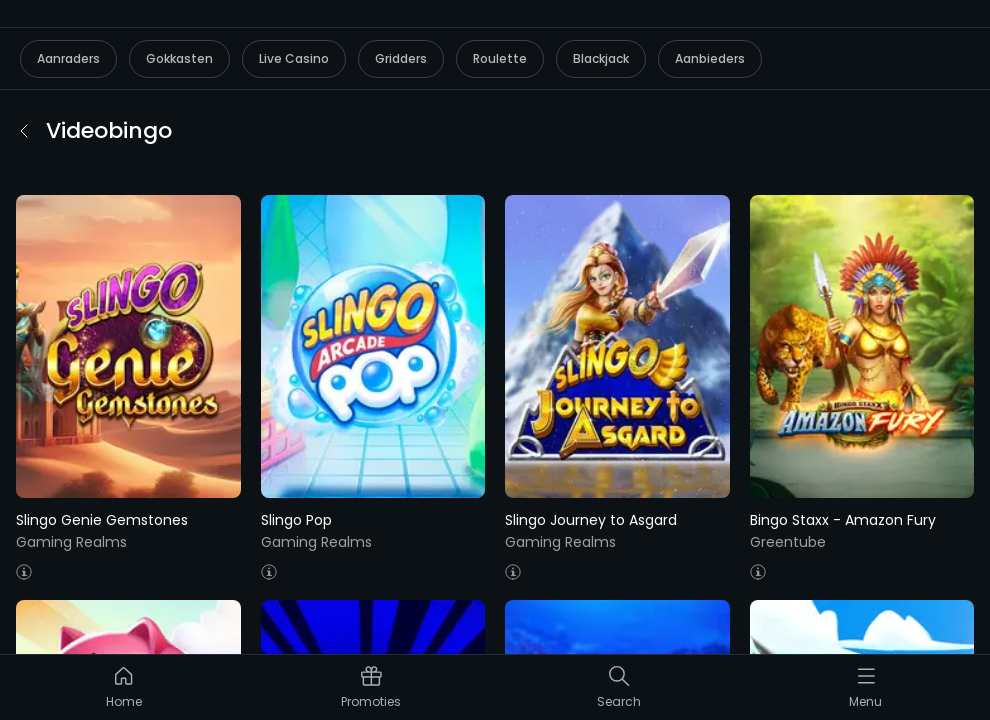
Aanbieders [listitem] (710, 58)
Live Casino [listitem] (294, 58)
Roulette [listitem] (500, 58)
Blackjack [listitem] (601, 58)
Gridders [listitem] (401, 58)
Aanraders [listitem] (68, 58)
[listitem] (124, 692)
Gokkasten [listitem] (179, 58)
